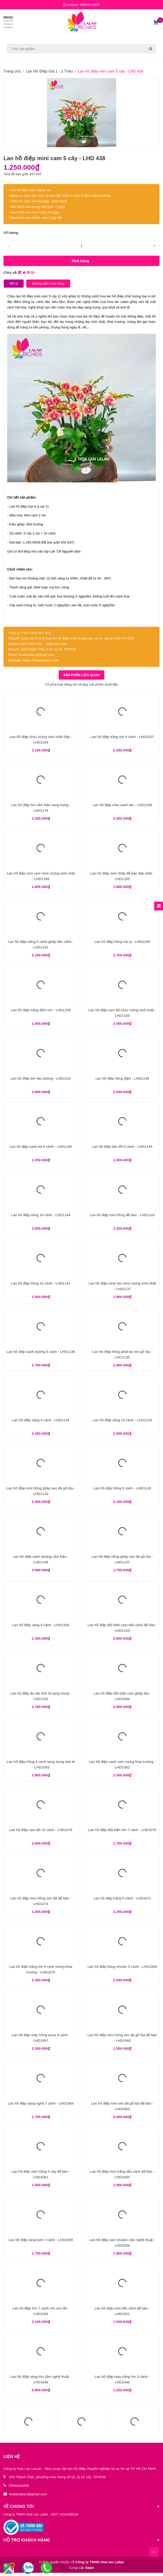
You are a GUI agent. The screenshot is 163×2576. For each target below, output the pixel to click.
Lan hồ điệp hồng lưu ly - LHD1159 (122, 942)
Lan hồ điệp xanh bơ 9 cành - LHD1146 (41, 1146)
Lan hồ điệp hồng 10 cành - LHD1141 (40, 1283)
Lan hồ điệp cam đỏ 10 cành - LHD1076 (40, 1830)
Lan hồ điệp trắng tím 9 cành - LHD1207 (122, 737)
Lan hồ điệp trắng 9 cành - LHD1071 (122, 1898)
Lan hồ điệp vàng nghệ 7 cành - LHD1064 (41, 2103)
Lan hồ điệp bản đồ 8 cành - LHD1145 (122, 1146)
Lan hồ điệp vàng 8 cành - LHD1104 (40, 1625)
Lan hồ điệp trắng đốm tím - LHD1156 (41, 1010)
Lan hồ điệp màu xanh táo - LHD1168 (122, 805)
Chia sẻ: (10, 272)
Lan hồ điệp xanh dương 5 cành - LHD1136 (40, 1352)
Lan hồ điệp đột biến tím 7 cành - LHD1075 (122, 1830)
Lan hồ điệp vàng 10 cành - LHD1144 (40, 1215)
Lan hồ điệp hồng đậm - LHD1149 (122, 1078)
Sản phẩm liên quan (81, 675)
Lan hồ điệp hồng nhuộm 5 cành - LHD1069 (122, 1967)
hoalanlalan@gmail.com (28, 2494)
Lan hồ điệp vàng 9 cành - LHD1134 (40, 1420)
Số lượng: (11, 233)
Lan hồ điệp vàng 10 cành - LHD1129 (122, 1420)
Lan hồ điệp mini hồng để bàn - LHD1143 (122, 1215)
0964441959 (90, 4)
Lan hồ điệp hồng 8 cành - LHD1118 (122, 1488)
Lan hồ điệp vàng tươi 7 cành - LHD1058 (41, 2240)
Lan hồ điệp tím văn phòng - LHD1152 (41, 1078)
